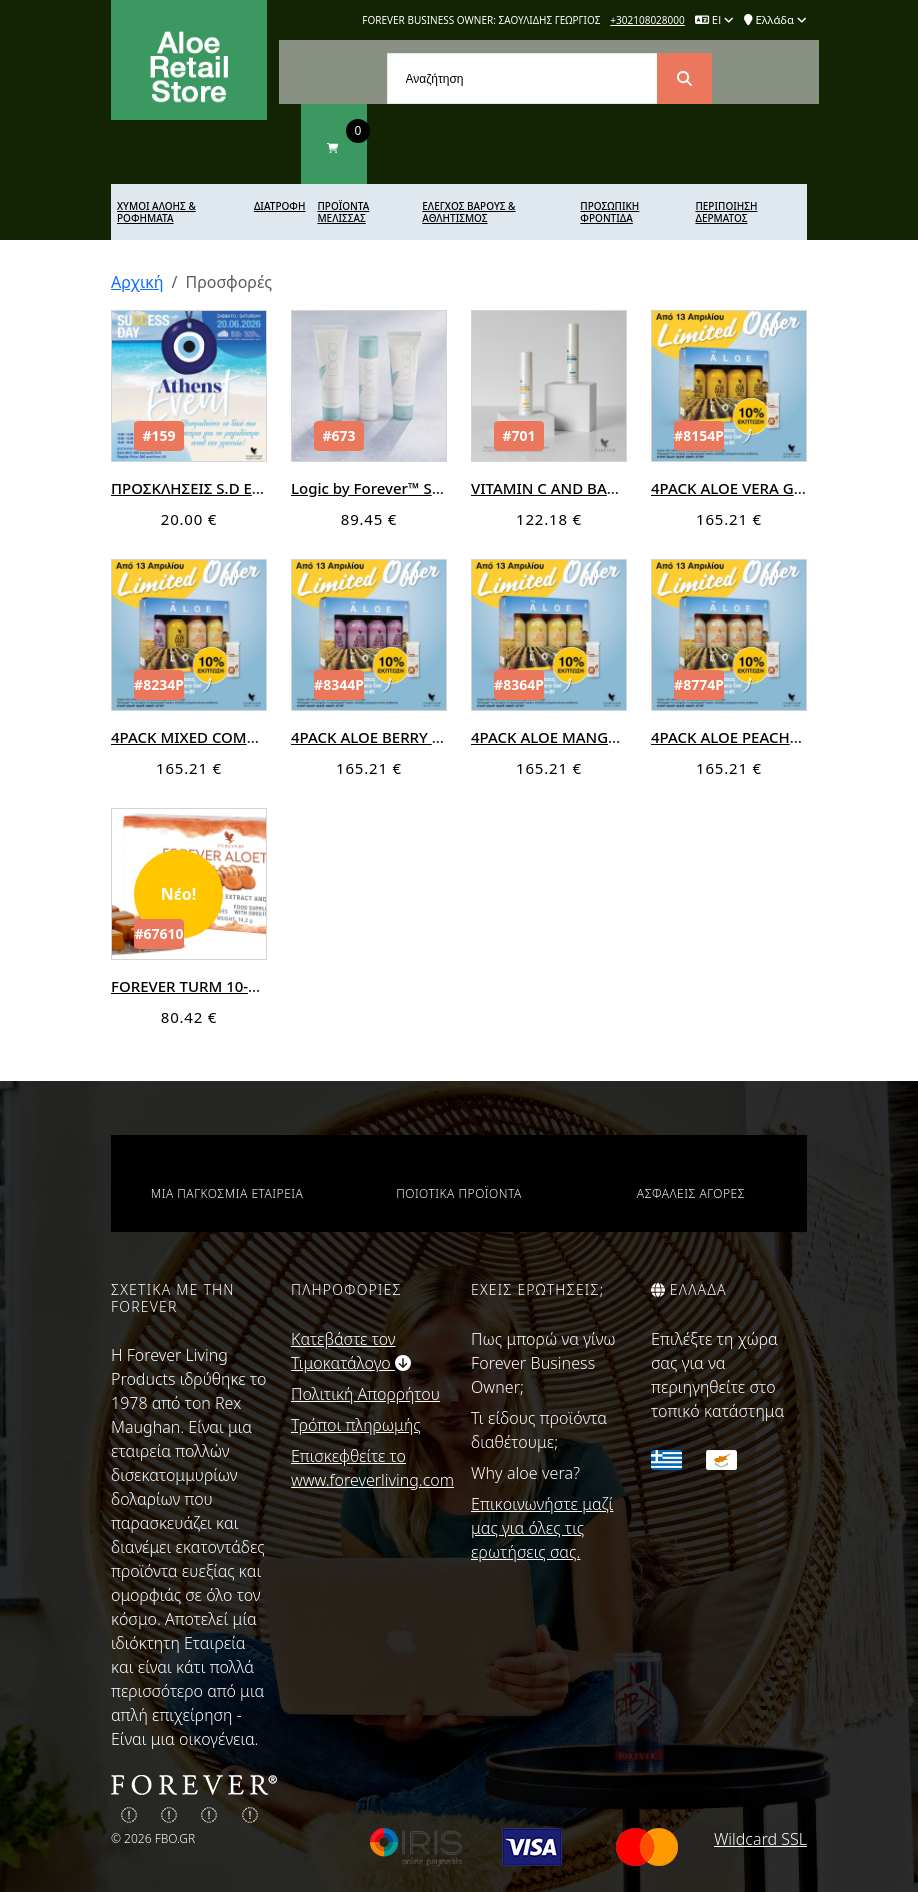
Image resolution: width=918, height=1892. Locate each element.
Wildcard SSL (760, 1839)
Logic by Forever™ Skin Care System (418, 488)
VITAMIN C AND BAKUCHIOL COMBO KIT (615, 488)
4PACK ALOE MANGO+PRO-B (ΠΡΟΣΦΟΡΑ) (621, 737)
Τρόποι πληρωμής (356, 1425)
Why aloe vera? (525, 1473)
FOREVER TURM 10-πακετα (205, 986)
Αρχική (137, 282)
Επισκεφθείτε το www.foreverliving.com (369, 1468)
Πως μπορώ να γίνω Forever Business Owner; (543, 1363)
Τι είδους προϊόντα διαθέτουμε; (539, 1430)
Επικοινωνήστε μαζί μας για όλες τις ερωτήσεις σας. (542, 1528)
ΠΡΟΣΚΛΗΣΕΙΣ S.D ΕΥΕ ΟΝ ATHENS (234, 488)
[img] (129, 1815)
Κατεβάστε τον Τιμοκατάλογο (351, 1351)
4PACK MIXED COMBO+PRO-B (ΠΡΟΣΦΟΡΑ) (265, 737)
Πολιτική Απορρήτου (365, 1394)
